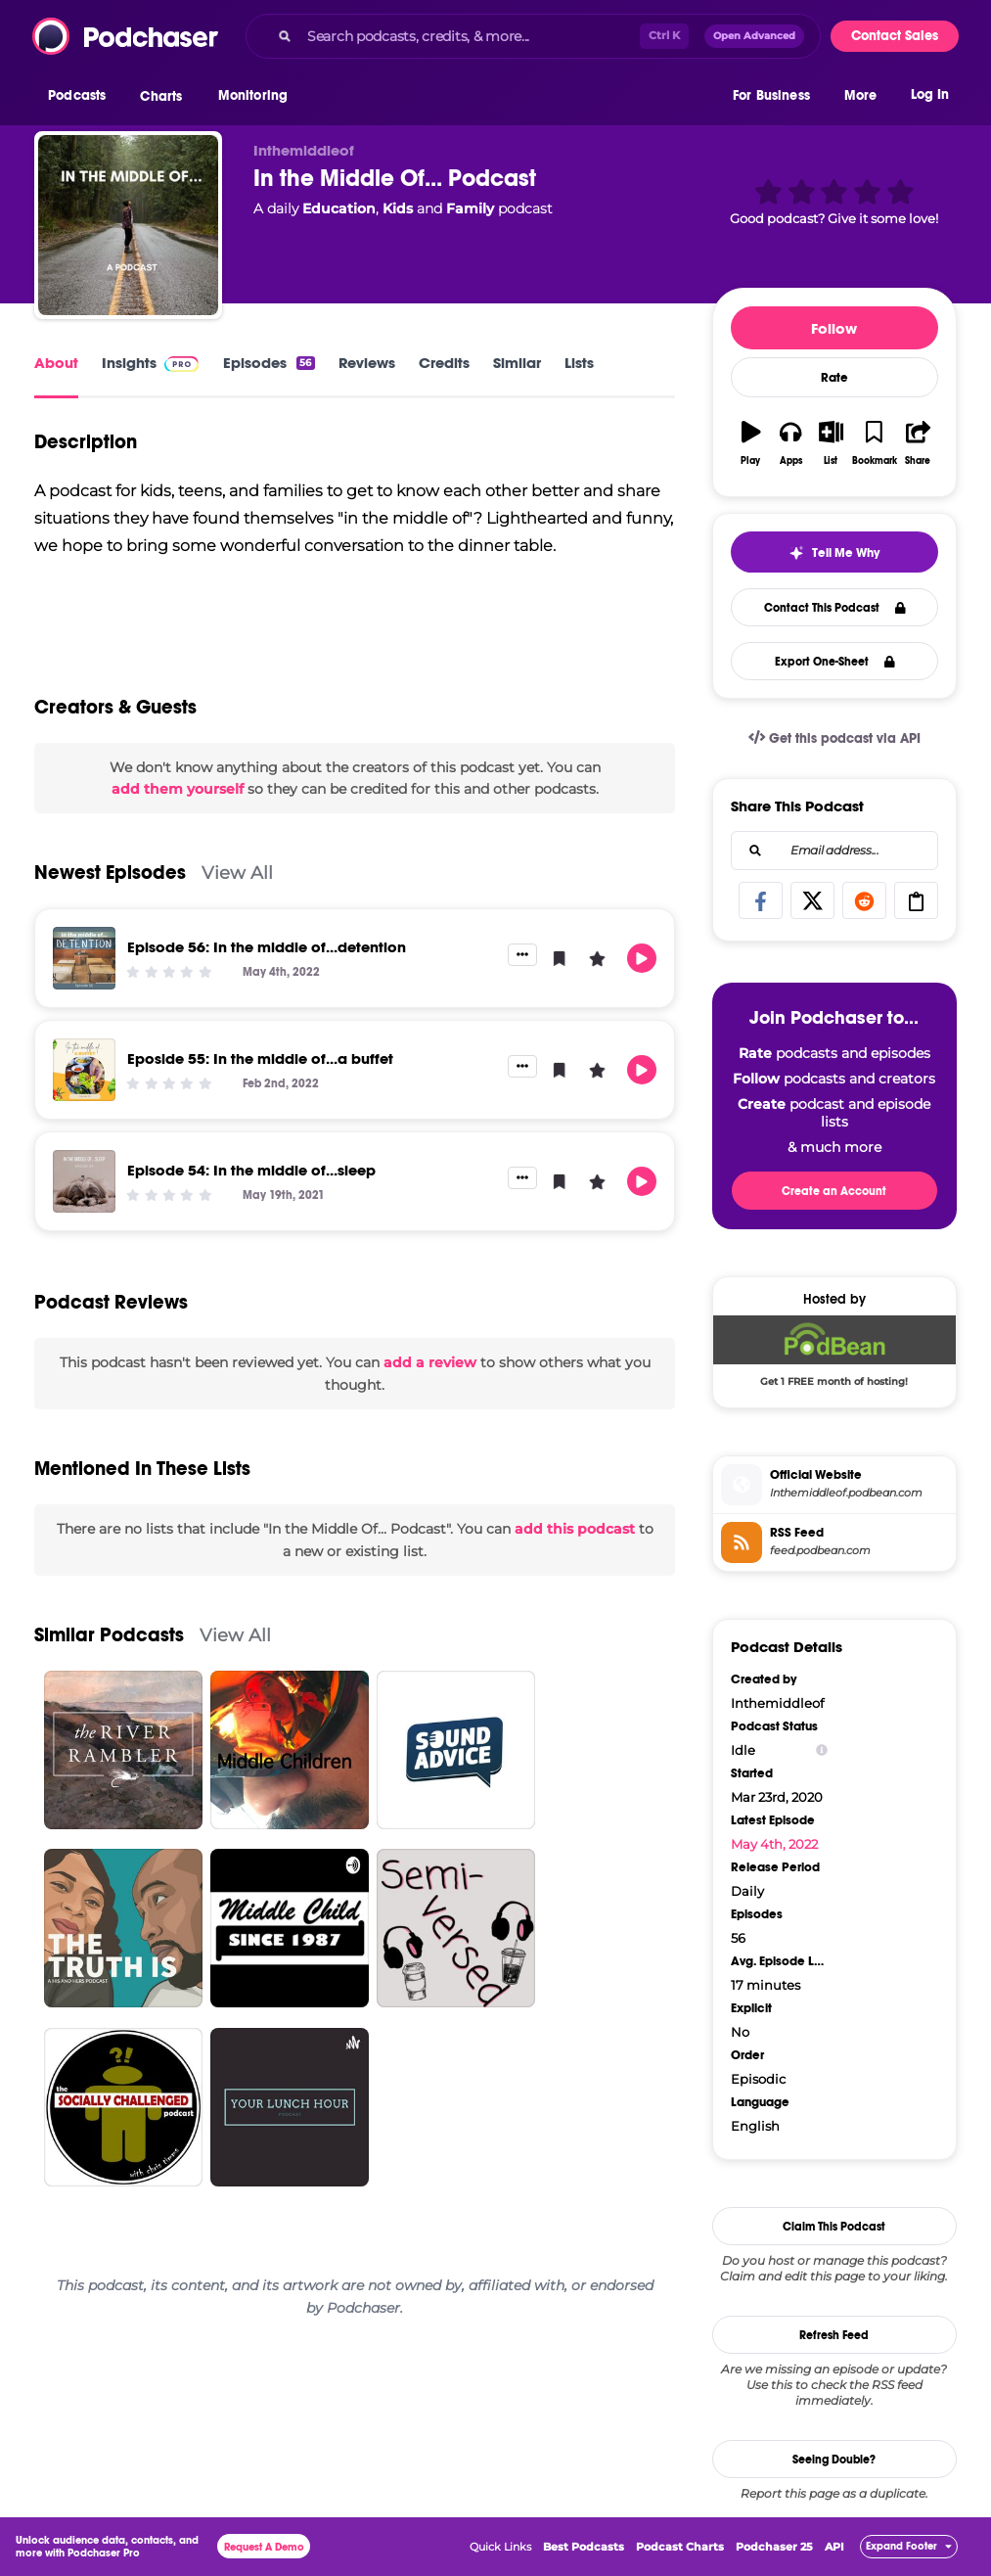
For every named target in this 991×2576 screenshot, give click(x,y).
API (834, 2546)
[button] (81, 96)
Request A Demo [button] (264, 2547)
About (56, 362)
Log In (930, 95)
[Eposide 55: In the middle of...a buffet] (84, 1069)
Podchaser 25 (774, 2546)
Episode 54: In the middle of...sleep (251, 1170)
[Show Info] (822, 1750)
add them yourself (178, 789)
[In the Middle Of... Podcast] (128, 225)
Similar (517, 362)
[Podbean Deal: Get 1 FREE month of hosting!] (834, 1355)
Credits (444, 362)
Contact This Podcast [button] (835, 608)
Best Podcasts (583, 2546)
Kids (398, 208)
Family (470, 208)
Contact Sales (894, 35)
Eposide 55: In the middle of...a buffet (260, 1058)
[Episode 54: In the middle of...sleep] (84, 1181)
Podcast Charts (680, 2546)
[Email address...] (834, 850)
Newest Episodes (110, 872)
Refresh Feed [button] (834, 2335)
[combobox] (533, 36)
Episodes (268, 362)
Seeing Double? (834, 2459)
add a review (429, 1362)
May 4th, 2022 (774, 1844)
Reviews (366, 362)
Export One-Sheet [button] (835, 661)
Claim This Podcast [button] (834, 2226)
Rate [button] (834, 378)
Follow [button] (834, 328)
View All (237, 872)
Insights (129, 362)
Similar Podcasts (109, 1635)
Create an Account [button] (834, 1191)
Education (339, 208)
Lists (579, 362)
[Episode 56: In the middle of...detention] (84, 958)
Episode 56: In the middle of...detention (266, 947)
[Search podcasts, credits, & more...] (469, 36)
